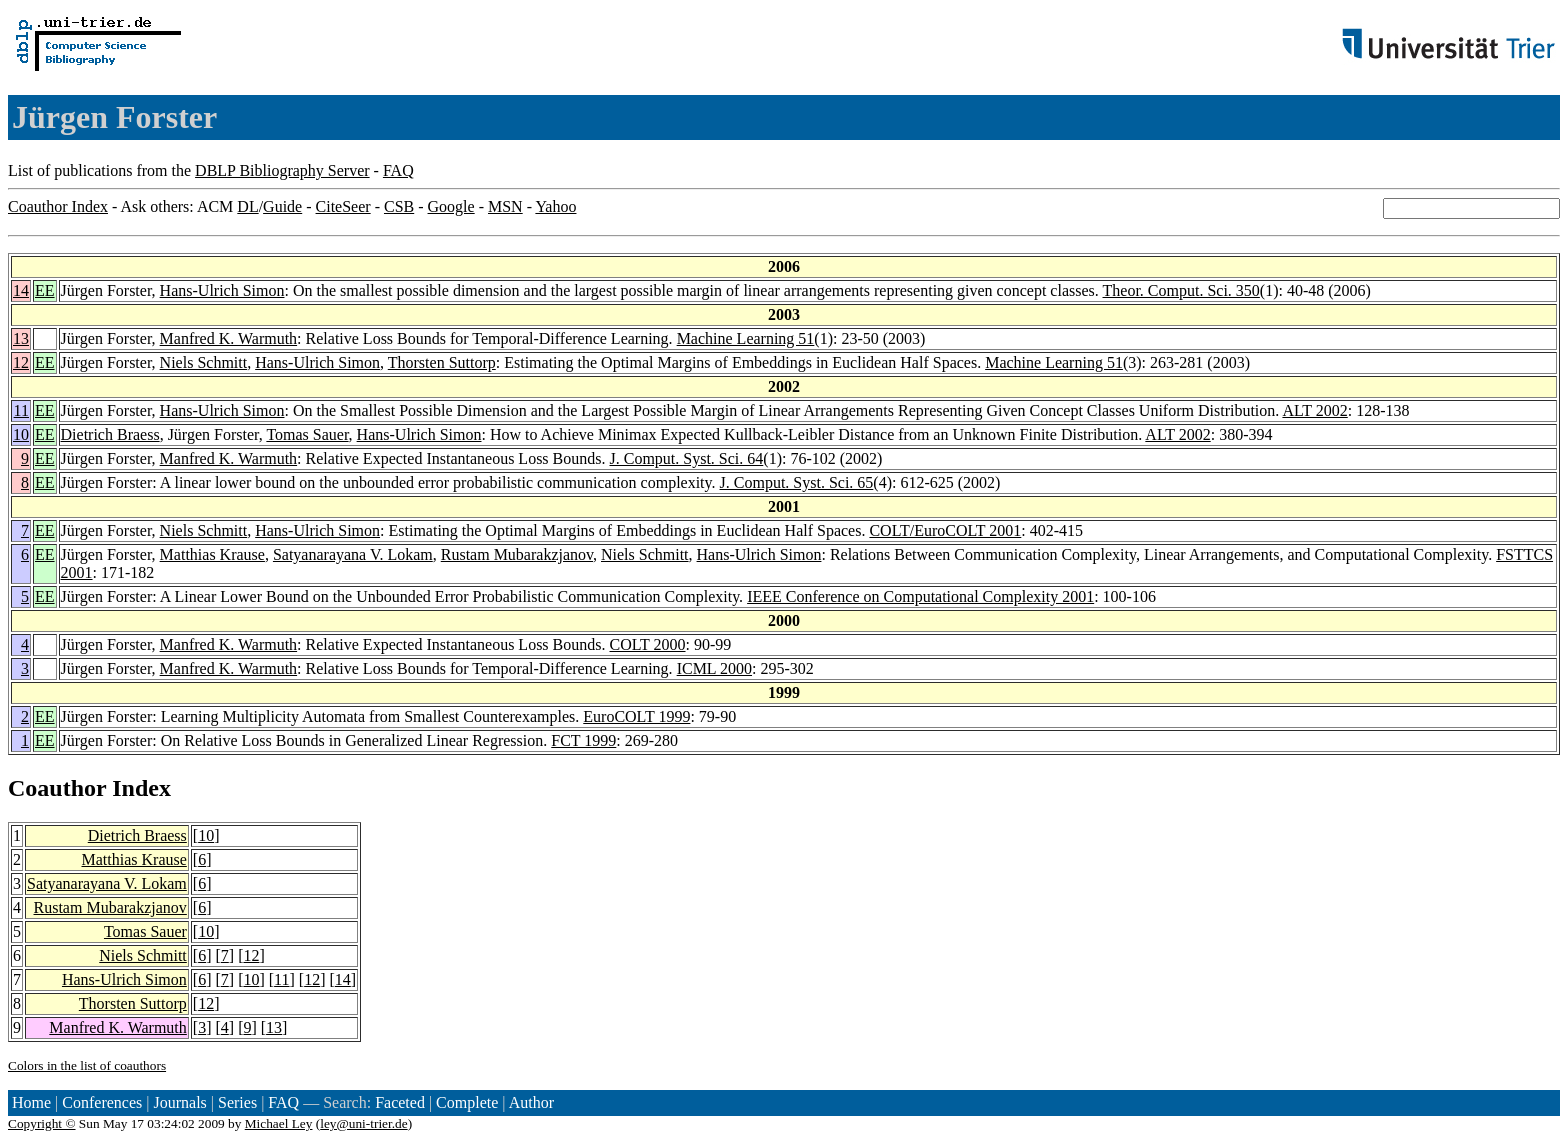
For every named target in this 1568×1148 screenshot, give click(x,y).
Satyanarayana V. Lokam (353, 554)
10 (21, 434)
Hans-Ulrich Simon (222, 290)
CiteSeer (343, 206)
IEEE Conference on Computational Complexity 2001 (920, 596)
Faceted (400, 1102)
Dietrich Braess (110, 434)
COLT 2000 (648, 644)
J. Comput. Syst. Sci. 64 (687, 458)
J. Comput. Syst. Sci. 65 (797, 482)
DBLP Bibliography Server (282, 170)
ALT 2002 (1314, 410)
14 (21, 290)
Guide (282, 206)
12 (21, 362)
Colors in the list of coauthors (87, 1065)
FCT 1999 (583, 740)
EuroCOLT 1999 (636, 716)
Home (31, 1102)
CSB (399, 206)
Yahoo (555, 206)
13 (21, 338)
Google (451, 206)
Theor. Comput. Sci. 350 (1181, 290)
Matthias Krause (212, 554)
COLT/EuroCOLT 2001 (945, 530)
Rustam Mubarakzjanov (517, 554)
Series (237, 1102)
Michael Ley (279, 1123)
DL (247, 206)
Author (531, 1102)
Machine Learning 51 (746, 338)
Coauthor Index (58, 206)
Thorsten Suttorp (442, 362)
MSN (505, 206)
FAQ (398, 170)
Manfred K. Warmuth (229, 338)
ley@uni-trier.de (363, 1123)
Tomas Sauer (307, 434)
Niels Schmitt (204, 362)
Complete (467, 1102)
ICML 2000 (714, 668)
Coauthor (57, 788)
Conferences (102, 1102)
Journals (179, 1102)
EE (45, 290)
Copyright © (42, 1123)
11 (21, 410)
